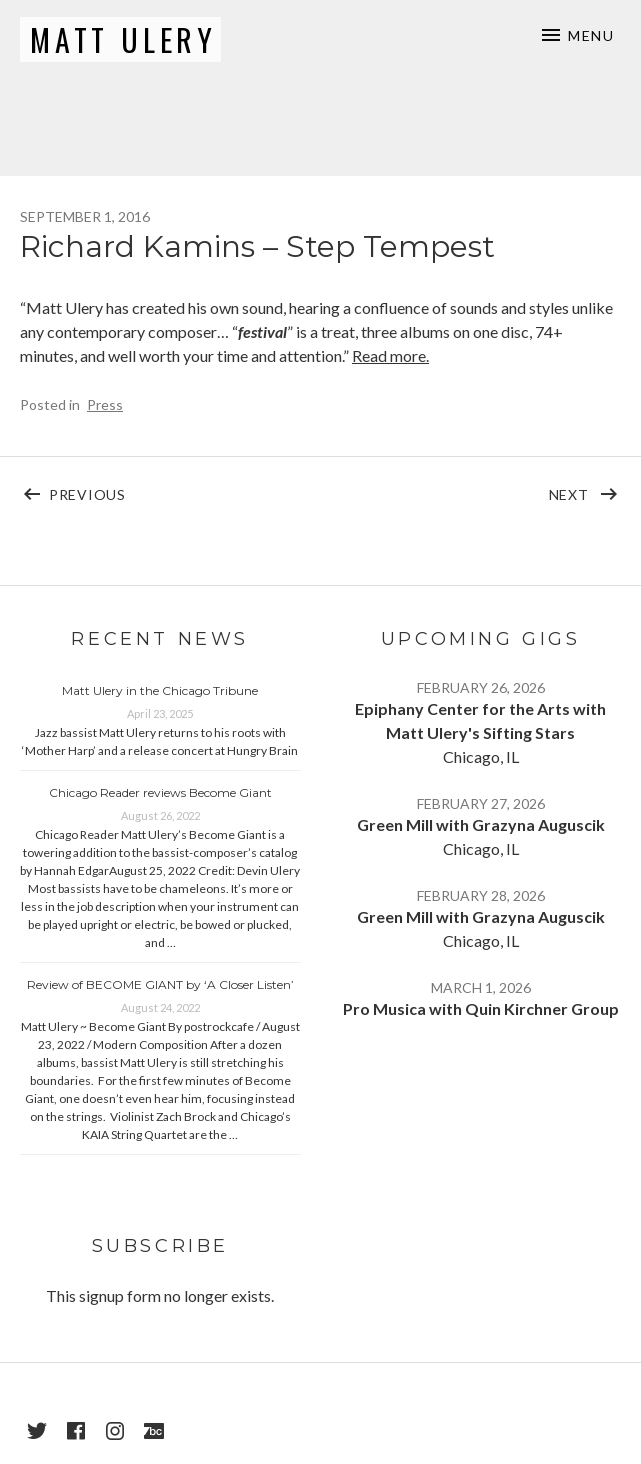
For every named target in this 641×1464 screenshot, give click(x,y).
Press (105, 404)
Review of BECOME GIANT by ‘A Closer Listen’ (160, 984)
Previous (185, 490)
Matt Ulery (123, 39)
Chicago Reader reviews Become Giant (160, 792)
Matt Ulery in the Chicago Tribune (160, 690)
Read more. (390, 355)
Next (585, 490)
